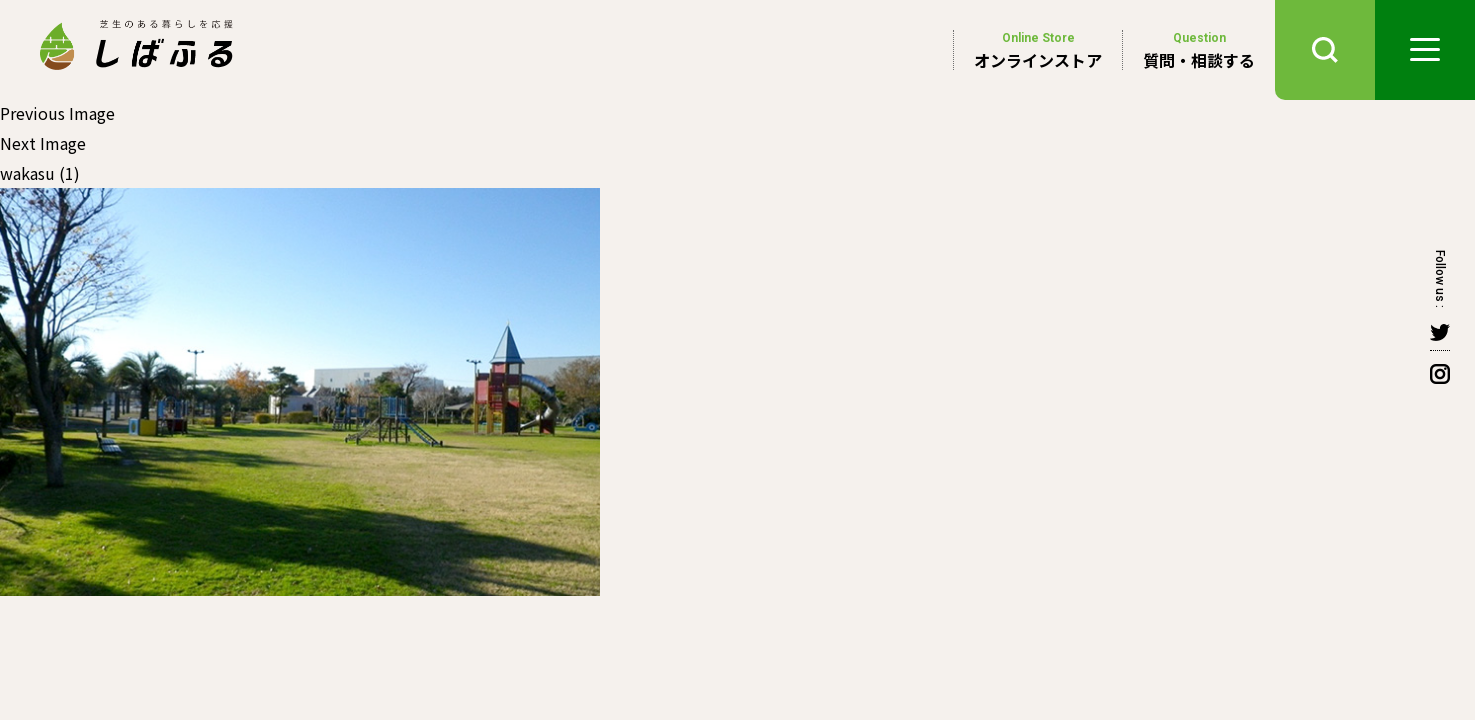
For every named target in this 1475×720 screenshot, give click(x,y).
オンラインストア (1038, 50)
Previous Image (57, 113)
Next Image (43, 143)
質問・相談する (1199, 50)
